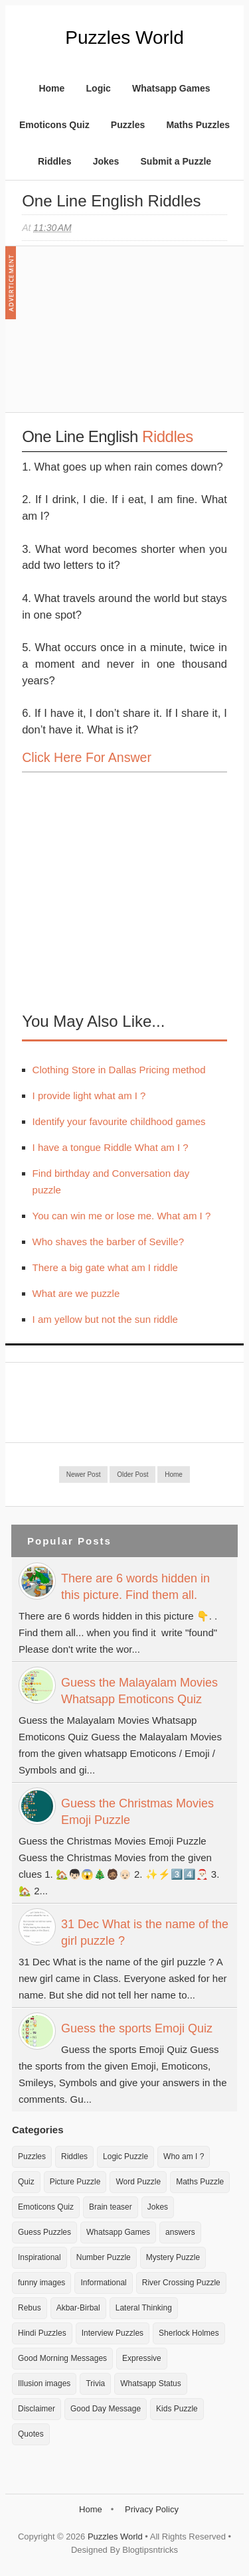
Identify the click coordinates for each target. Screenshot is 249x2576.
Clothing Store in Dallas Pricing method (119, 1069)
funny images (41, 2282)
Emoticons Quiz (54, 124)
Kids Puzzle (177, 2408)
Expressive (141, 2358)
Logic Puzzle (125, 2156)
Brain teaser (110, 2207)
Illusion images (44, 2383)
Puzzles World (124, 37)
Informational (103, 2282)
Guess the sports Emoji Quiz (136, 2028)
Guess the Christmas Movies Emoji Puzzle (137, 1812)
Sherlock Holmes (189, 2333)
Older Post (132, 1474)
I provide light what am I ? (89, 1095)
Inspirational (39, 2257)
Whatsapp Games (171, 88)
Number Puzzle (103, 2257)
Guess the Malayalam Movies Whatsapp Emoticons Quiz (139, 1691)
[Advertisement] (121, 336)
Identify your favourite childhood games (119, 1121)
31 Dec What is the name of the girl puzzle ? (144, 1932)
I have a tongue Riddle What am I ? (111, 1147)
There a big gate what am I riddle (105, 1267)
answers (180, 2232)
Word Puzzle (138, 2181)
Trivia (95, 2383)
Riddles (55, 161)
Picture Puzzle (75, 2181)
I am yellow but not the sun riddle (105, 1319)
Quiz (26, 2181)
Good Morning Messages (62, 2358)
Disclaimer (36, 2408)
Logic (98, 88)
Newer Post (83, 1474)
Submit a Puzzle (176, 161)
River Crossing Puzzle (181, 2282)
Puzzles (128, 124)
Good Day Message (105, 2408)
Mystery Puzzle (173, 2257)
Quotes (31, 2434)
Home (51, 88)
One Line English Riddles (111, 201)
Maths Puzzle (200, 2181)
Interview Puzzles (112, 2333)
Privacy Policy (152, 2509)
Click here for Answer (86, 757)
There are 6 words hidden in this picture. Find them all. (135, 1587)
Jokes (106, 161)
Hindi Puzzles (42, 2333)
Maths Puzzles (198, 124)
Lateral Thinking (144, 2307)
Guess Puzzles (44, 2232)
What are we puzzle (76, 1293)
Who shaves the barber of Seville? (108, 1241)
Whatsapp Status (150, 2383)
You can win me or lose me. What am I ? (122, 1215)
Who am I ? (183, 2156)
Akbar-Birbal (78, 2307)
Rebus (29, 2307)
